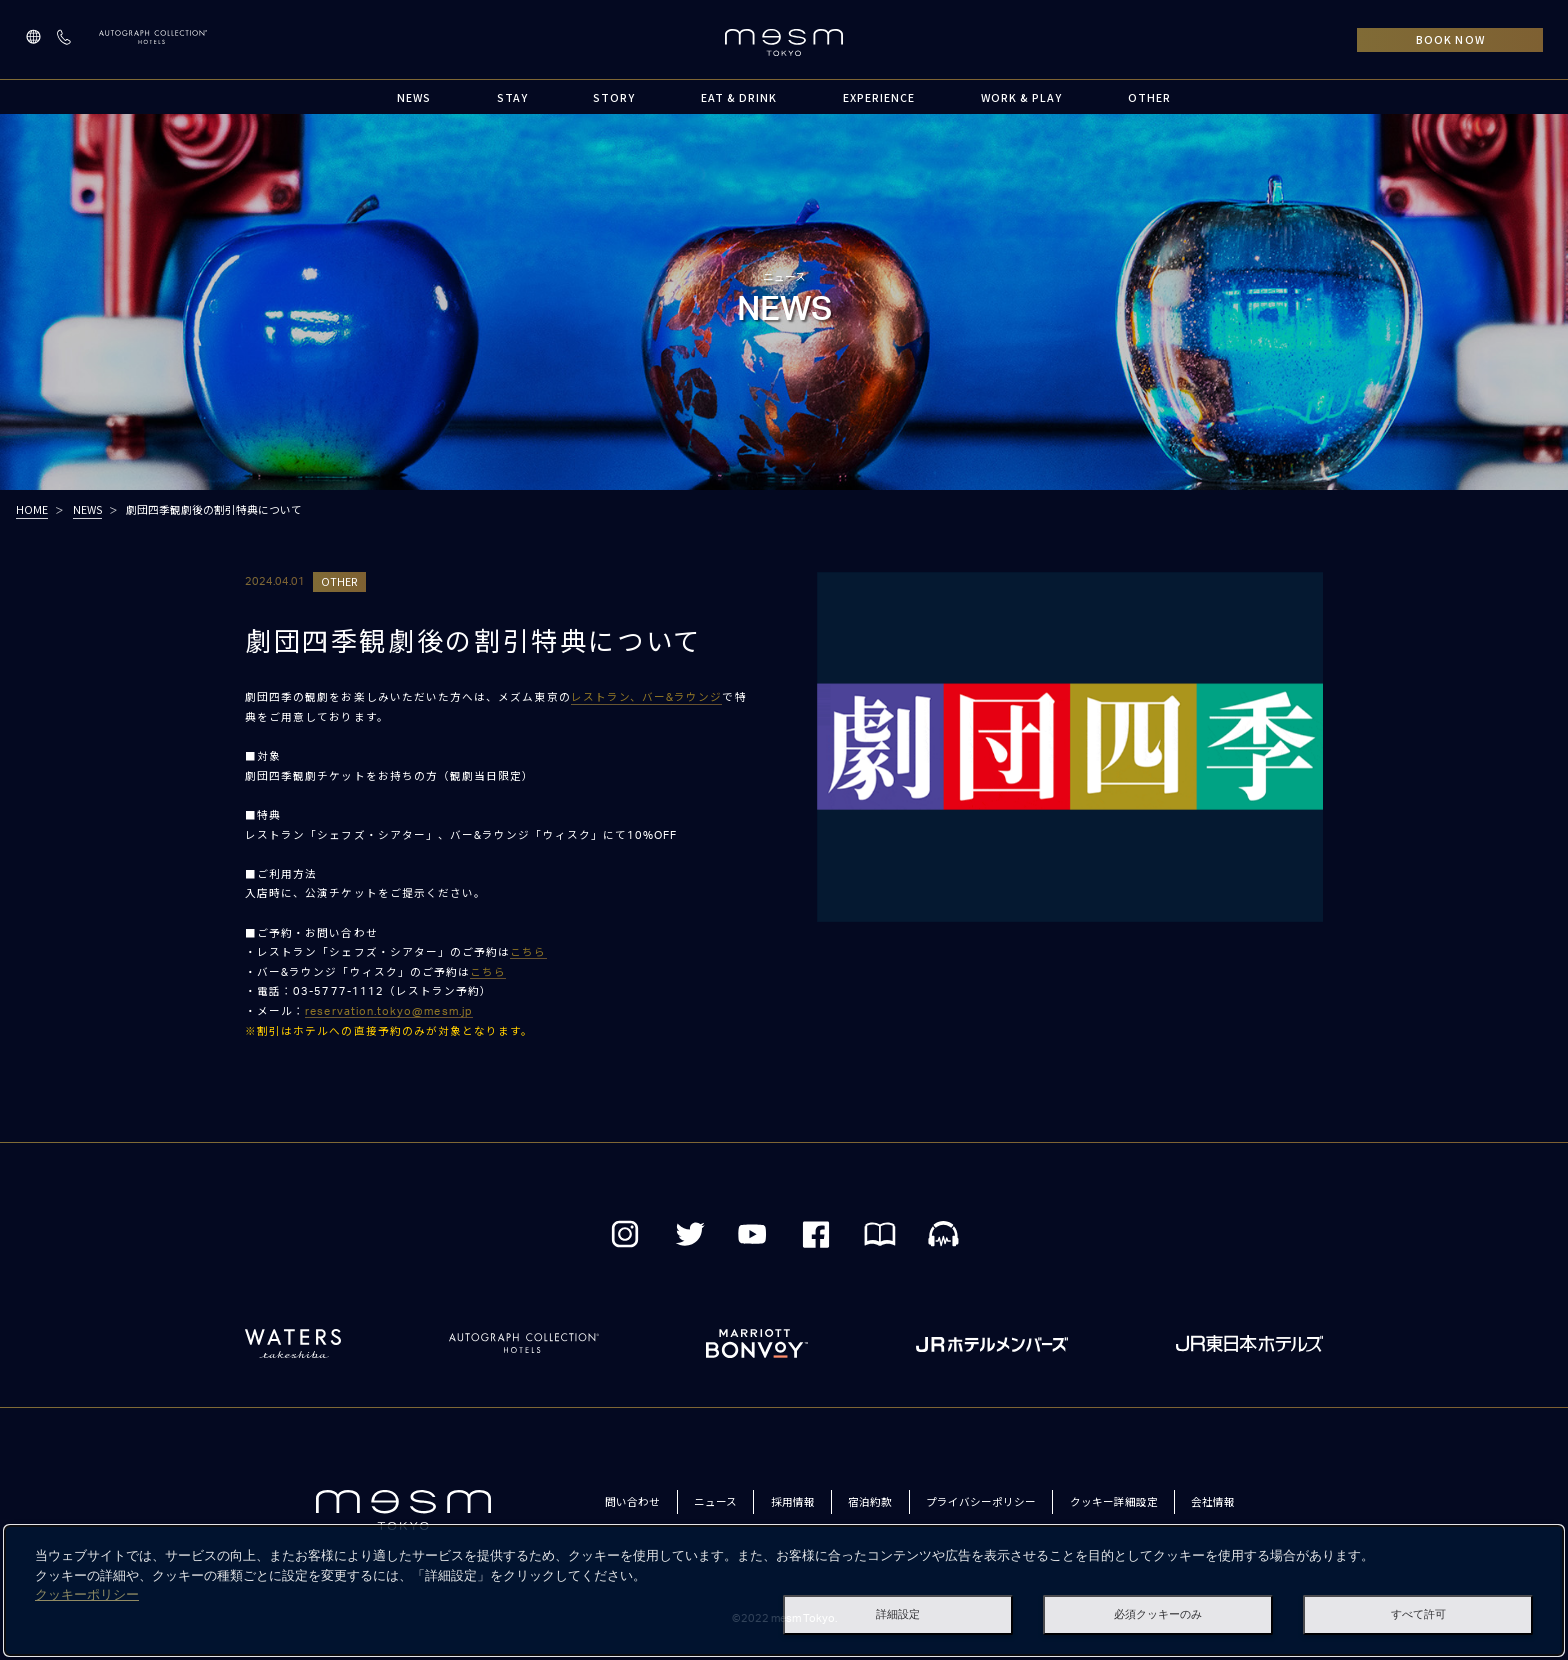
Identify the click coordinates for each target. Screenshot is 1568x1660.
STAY (512, 97)
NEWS (414, 97)
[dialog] (784, 1590)
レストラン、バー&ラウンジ (647, 697)
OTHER (1149, 97)
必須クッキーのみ (1158, 1614)
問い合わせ (632, 1501)
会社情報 (1213, 1501)
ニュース (715, 1501)
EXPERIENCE (879, 97)
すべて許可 (1418, 1614)
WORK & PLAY (1022, 97)
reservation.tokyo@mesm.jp (389, 1011)
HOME (32, 509)
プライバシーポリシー (981, 1501)
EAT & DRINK (739, 97)
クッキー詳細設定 (1114, 1501)
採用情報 (793, 1501)
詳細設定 (898, 1614)
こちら (528, 952)
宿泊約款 (870, 1501)
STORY (614, 97)
